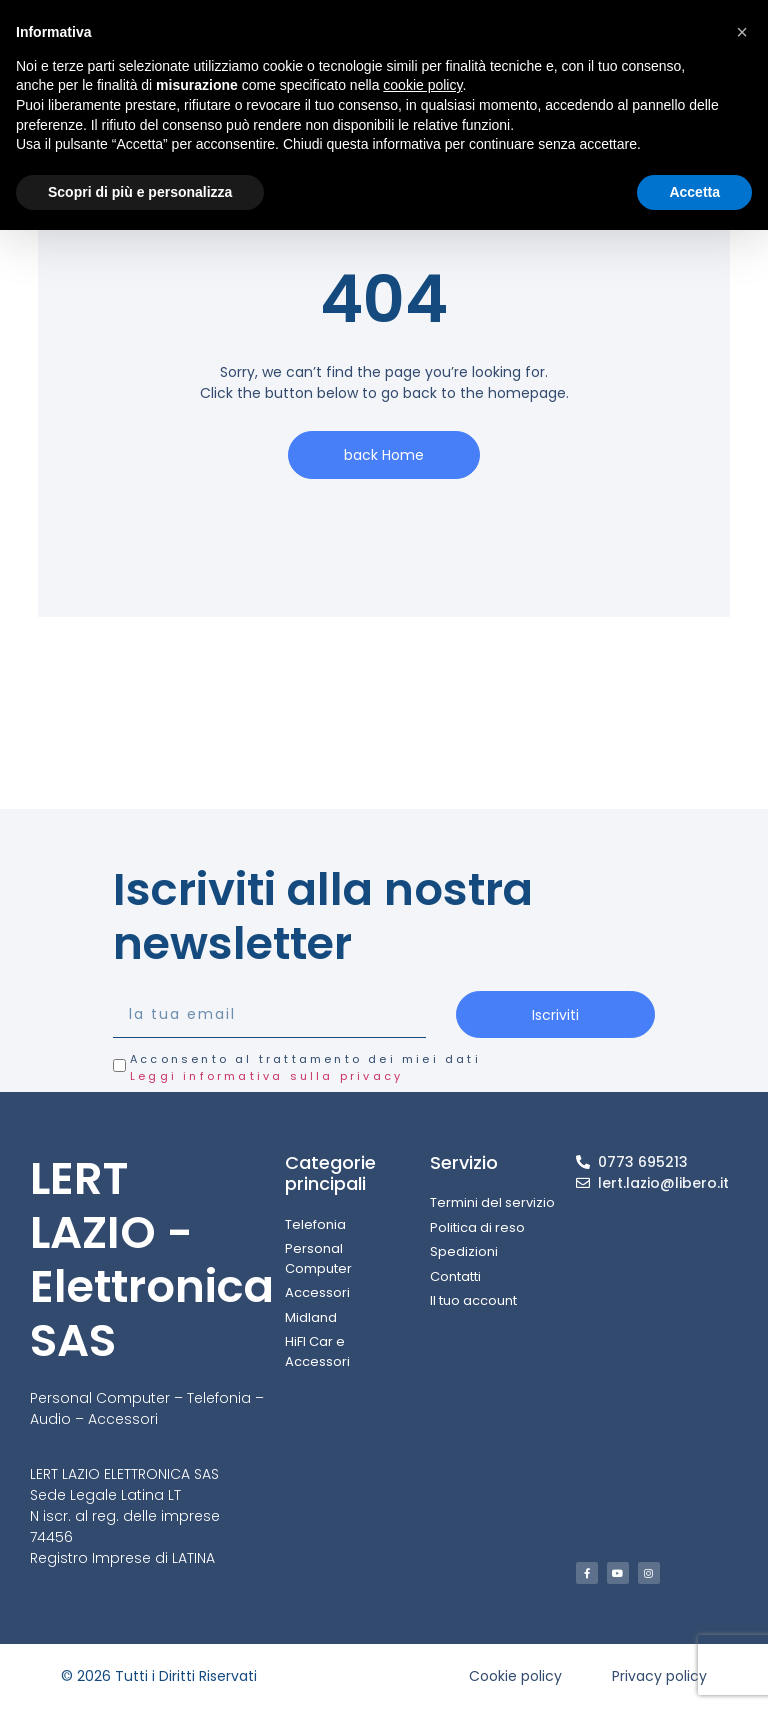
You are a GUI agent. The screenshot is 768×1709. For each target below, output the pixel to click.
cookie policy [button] (422, 85)
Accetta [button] (694, 192)
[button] (742, 32)
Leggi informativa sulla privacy (266, 1076)
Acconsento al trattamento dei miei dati (305, 1067)
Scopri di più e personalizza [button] (140, 192)
